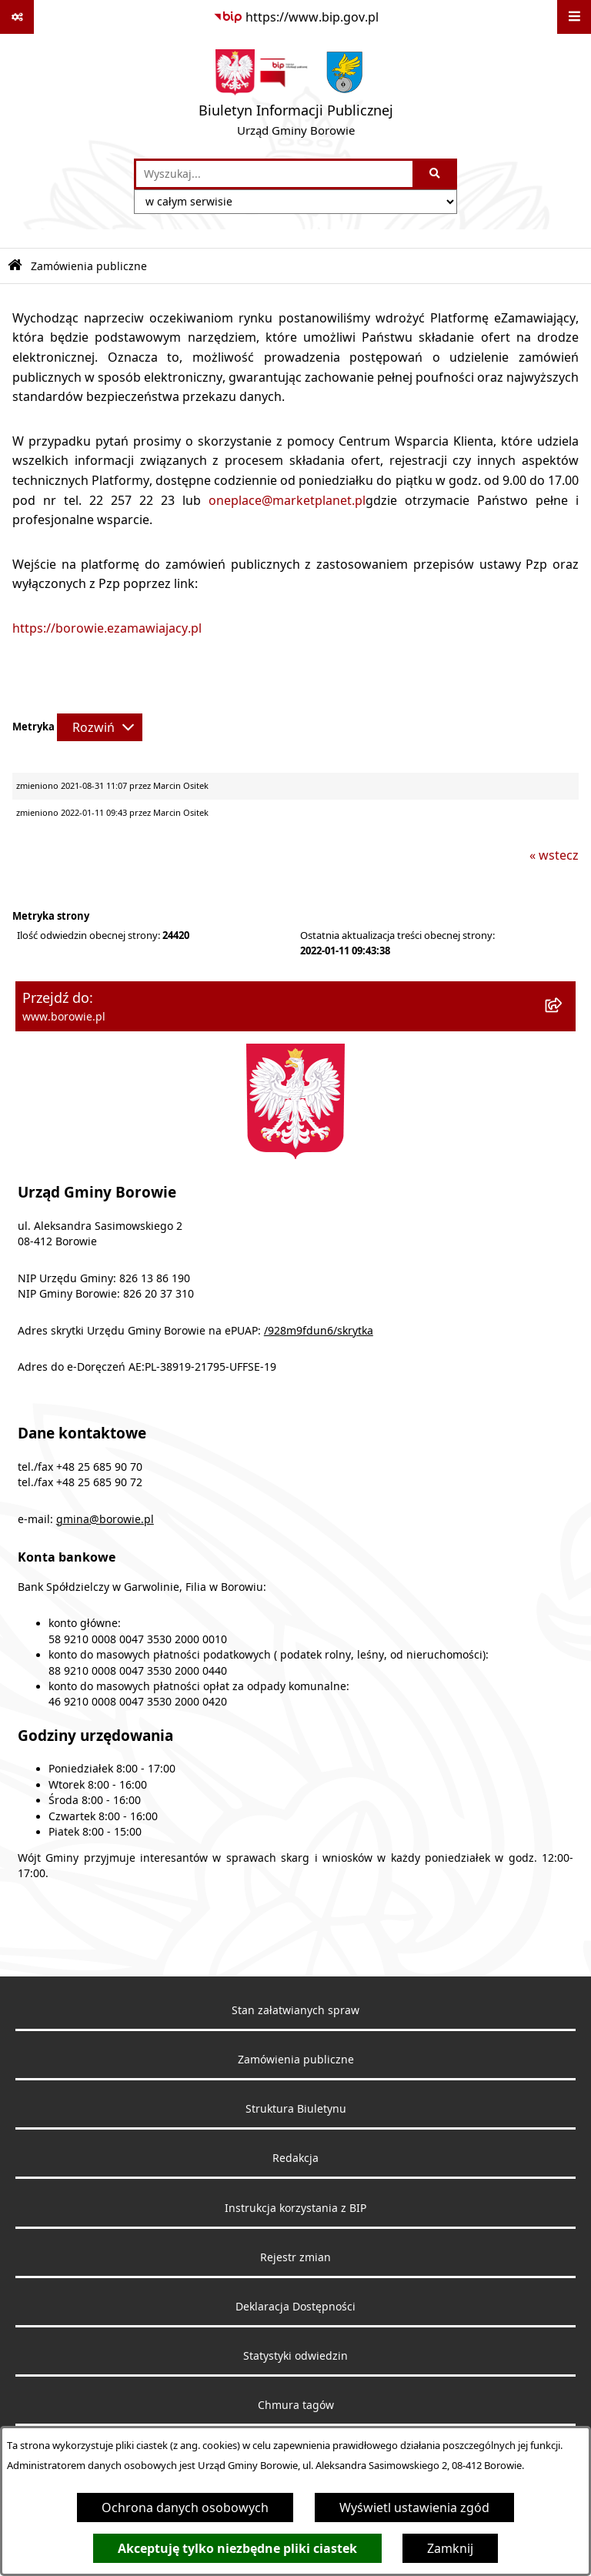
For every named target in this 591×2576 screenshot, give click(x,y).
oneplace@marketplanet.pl (287, 500)
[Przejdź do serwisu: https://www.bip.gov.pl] (296, 17)
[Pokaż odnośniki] (17, 17)
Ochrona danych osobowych (185, 2507)
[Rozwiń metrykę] (99, 727)
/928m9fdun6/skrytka (318, 1331)
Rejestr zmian (295, 2257)
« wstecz (554, 855)
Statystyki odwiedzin (295, 2356)
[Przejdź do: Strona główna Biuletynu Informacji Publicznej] (15, 266)
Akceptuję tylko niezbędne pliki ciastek (237, 2548)
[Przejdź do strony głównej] (296, 96)
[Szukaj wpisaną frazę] (436, 174)
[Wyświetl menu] (574, 17)
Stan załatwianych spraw (295, 2010)
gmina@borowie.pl (105, 1519)
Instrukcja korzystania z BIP (295, 2208)
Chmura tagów (296, 2405)
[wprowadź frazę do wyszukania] (274, 174)
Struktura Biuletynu (295, 2109)
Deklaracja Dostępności (295, 2307)
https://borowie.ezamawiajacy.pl (107, 628)
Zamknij (450, 2548)
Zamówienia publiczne (296, 2059)
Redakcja (295, 2158)
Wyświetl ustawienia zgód (414, 2507)
